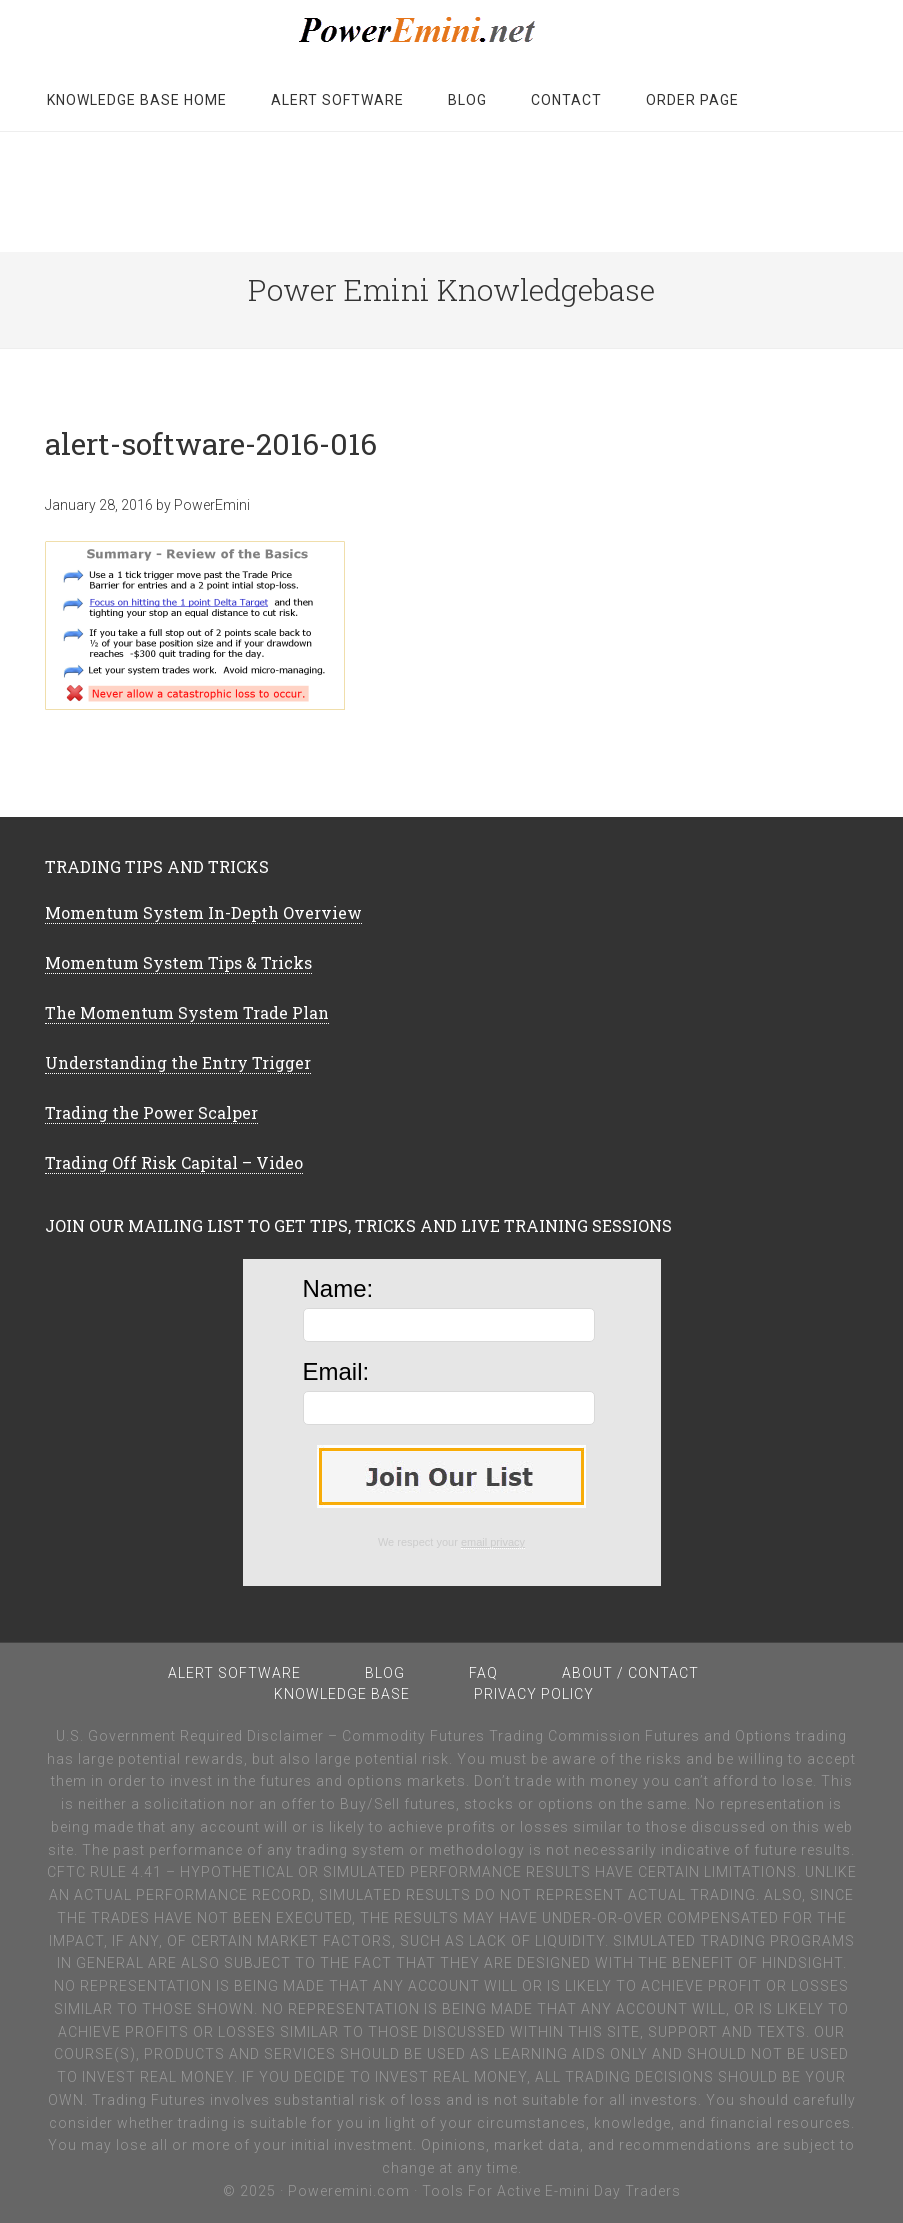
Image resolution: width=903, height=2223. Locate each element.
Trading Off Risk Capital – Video (174, 1162)
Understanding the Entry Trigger (178, 1062)
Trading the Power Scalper (151, 1112)
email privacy (493, 1542)
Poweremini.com (349, 2191)
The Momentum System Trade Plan (187, 1012)
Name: (338, 1288)
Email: (336, 1371)
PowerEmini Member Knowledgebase (452, 30)
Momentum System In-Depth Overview (203, 912)
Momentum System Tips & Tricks (178, 962)
